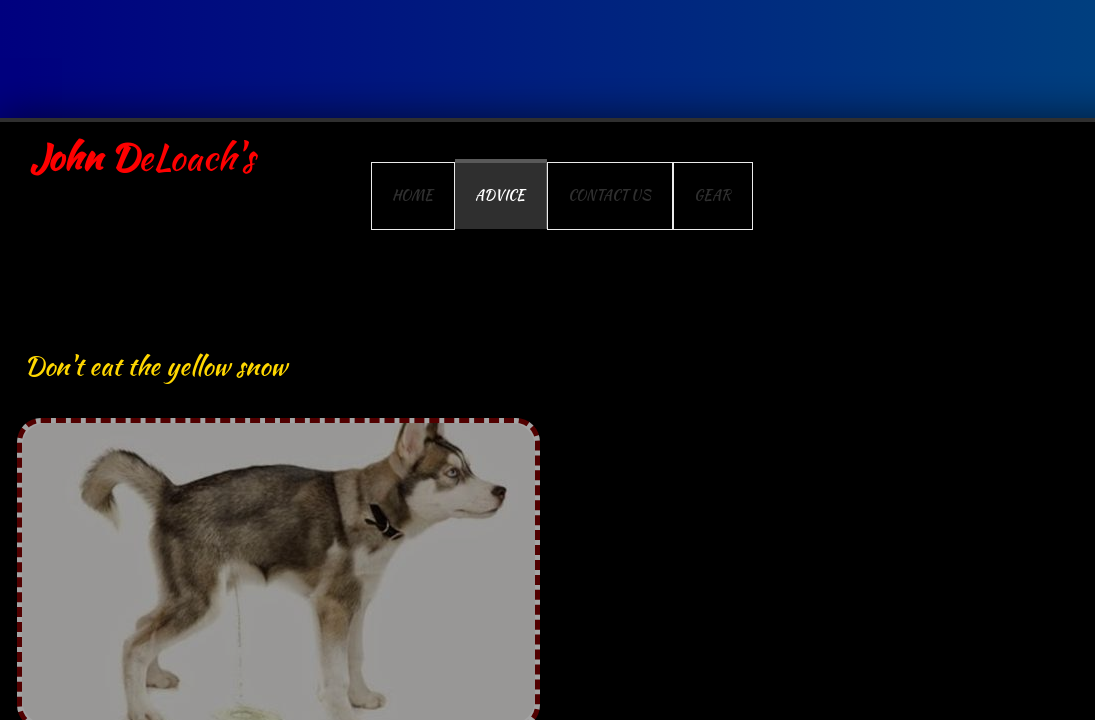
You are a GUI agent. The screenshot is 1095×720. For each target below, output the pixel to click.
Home (412, 195)
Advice (500, 195)
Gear (712, 195)
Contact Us (609, 195)
